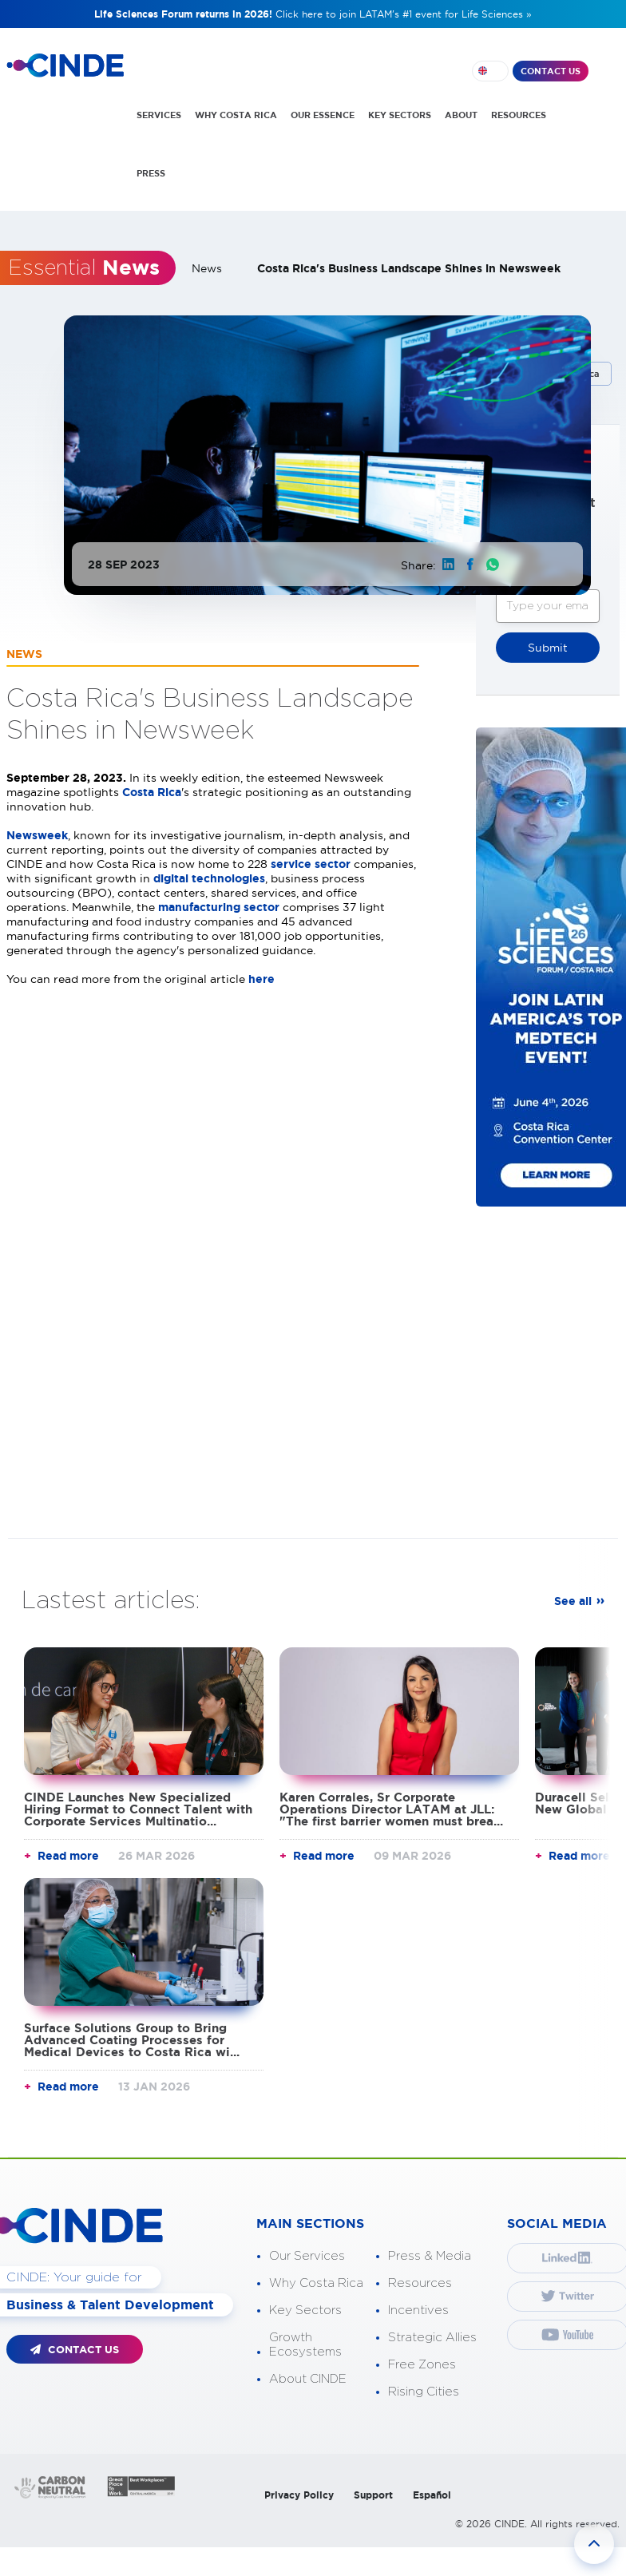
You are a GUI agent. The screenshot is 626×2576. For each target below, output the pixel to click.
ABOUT (461, 115)
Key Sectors (305, 2310)
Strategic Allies (432, 2337)
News (207, 267)
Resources (420, 2283)
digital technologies (209, 877)
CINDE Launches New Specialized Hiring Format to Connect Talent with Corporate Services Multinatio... (138, 1808)
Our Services (307, 2255)
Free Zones (422, 2364)
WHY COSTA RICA (236, 115)
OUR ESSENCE (323, 115)
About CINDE (308, 2378)
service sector (311, 863)
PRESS (151, 173)
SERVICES (159, 115)
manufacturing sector (218, 906)
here (263, 978)
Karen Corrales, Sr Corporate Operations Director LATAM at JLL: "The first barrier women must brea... (391, 1808)
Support (373, 2494)
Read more (68, 1855)
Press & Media (429, 2255)
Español (432, 2494)
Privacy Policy (299, 2494)
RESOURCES (518, 115)
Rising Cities (423, 2391)
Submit (548, 647)
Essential (84, 267)
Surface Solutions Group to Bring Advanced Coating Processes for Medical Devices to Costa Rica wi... (132, 2039)
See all (573, 1600)
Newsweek (37, 834)
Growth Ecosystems (305, 2344)
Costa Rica (151, 791)
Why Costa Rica (316, 2283)
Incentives (418, 2310)
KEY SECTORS (399, 115)
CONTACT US (550, 71)
